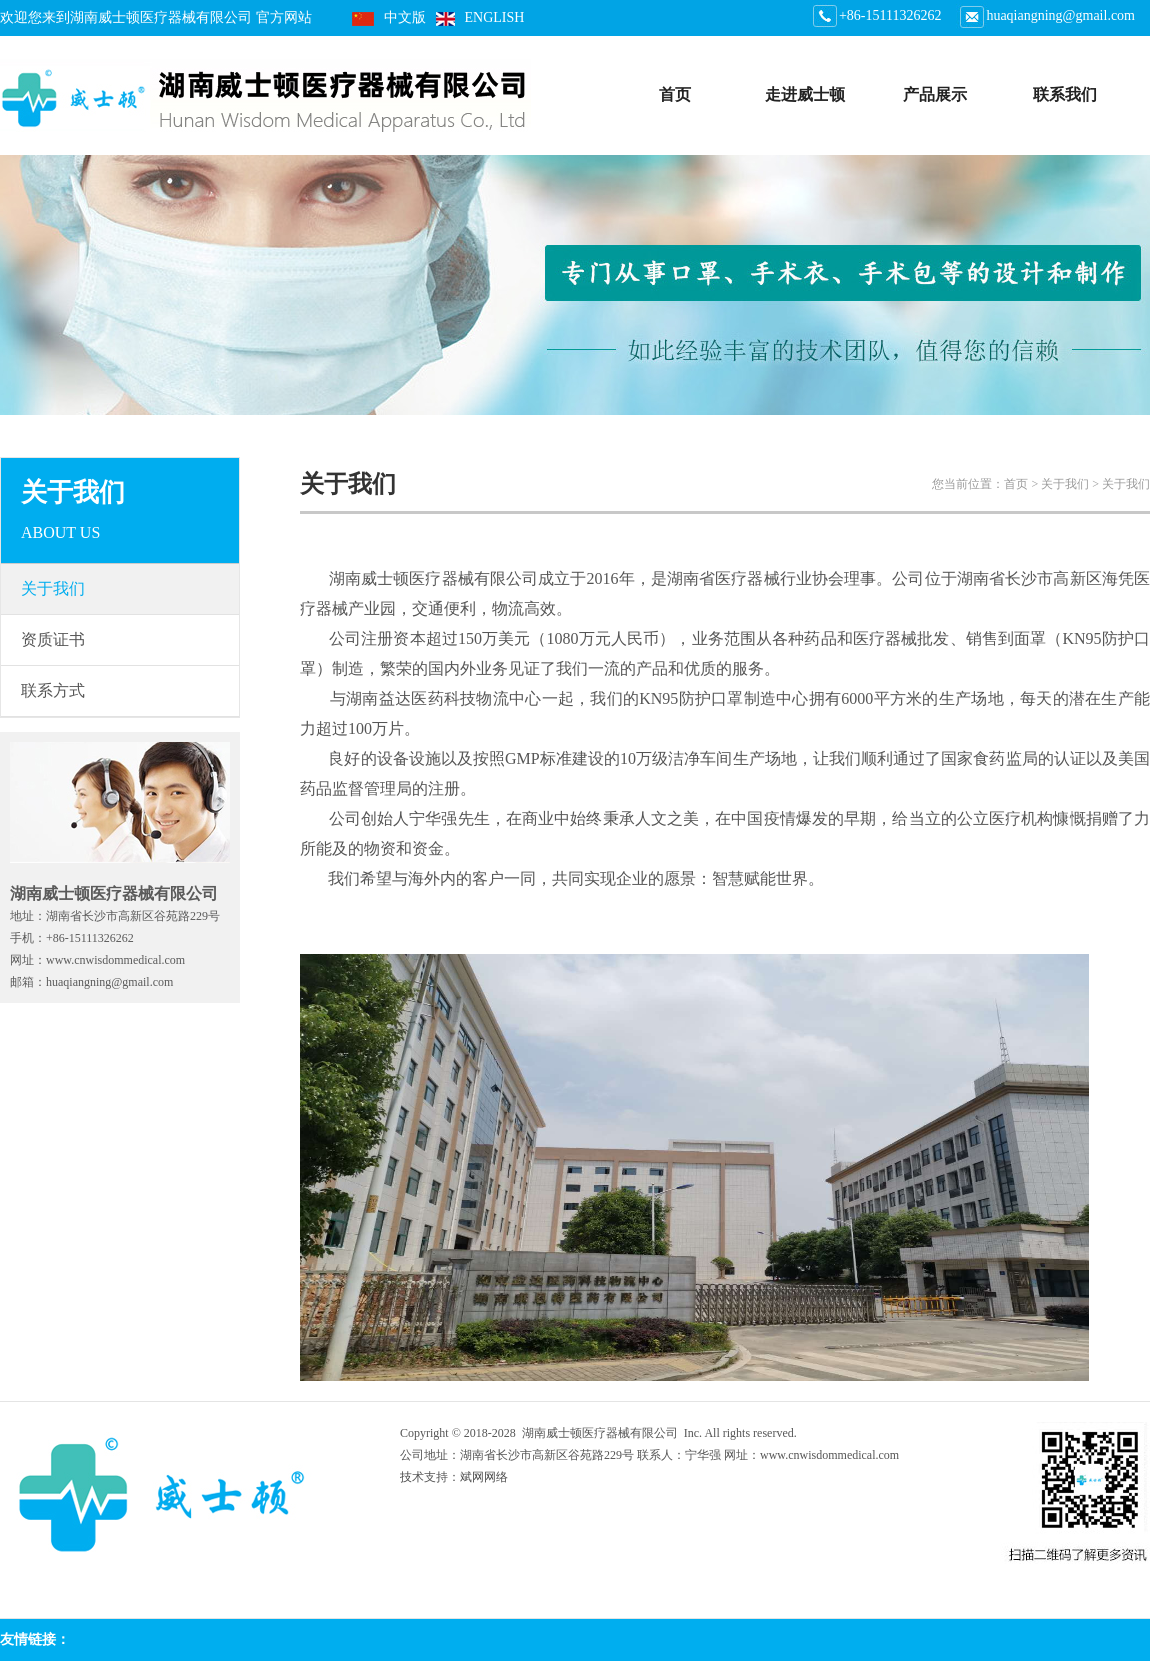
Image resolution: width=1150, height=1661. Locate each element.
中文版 (405, 17)
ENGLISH (495, 17)
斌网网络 (484, 1477)
